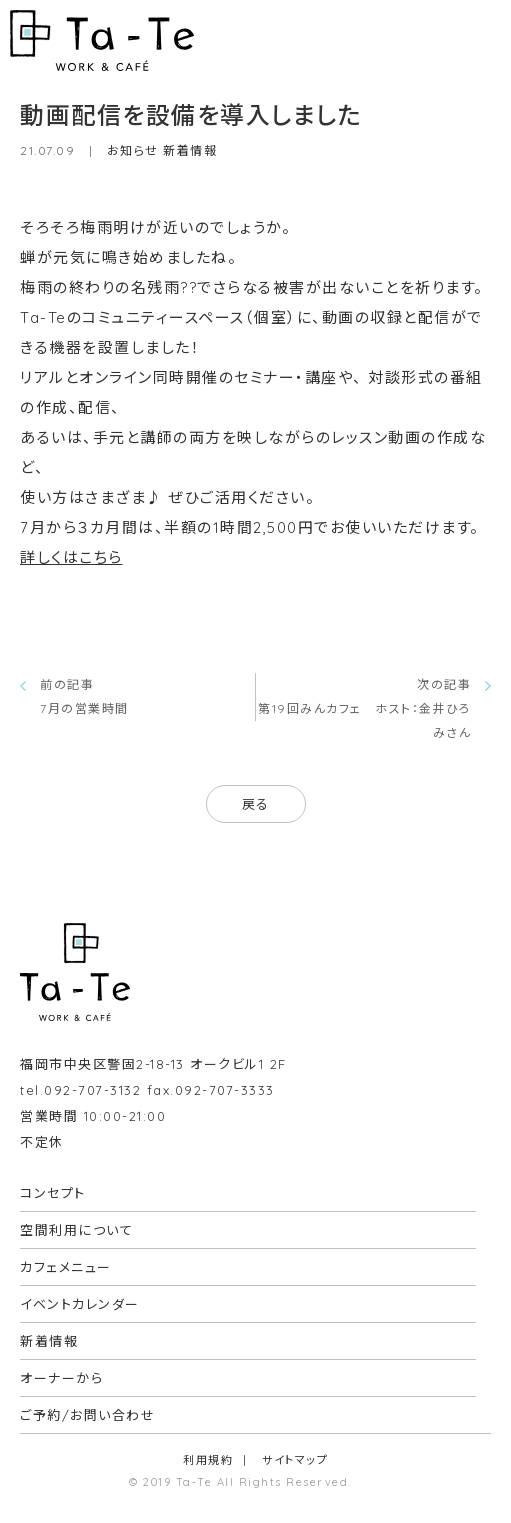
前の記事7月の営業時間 (84, 696)
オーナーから (61, 1378)
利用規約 (208, 1460)
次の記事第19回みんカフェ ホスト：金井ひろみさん (364, 708)
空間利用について (76, 1230)
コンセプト (53, 1193)
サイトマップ (295, 1460)
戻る (256, 804)
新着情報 (190, 150)
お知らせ (133, 150)
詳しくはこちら (71, 557)
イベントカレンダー (80, 1304)
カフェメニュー (66, 1267)
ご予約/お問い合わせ (87, 1415)
